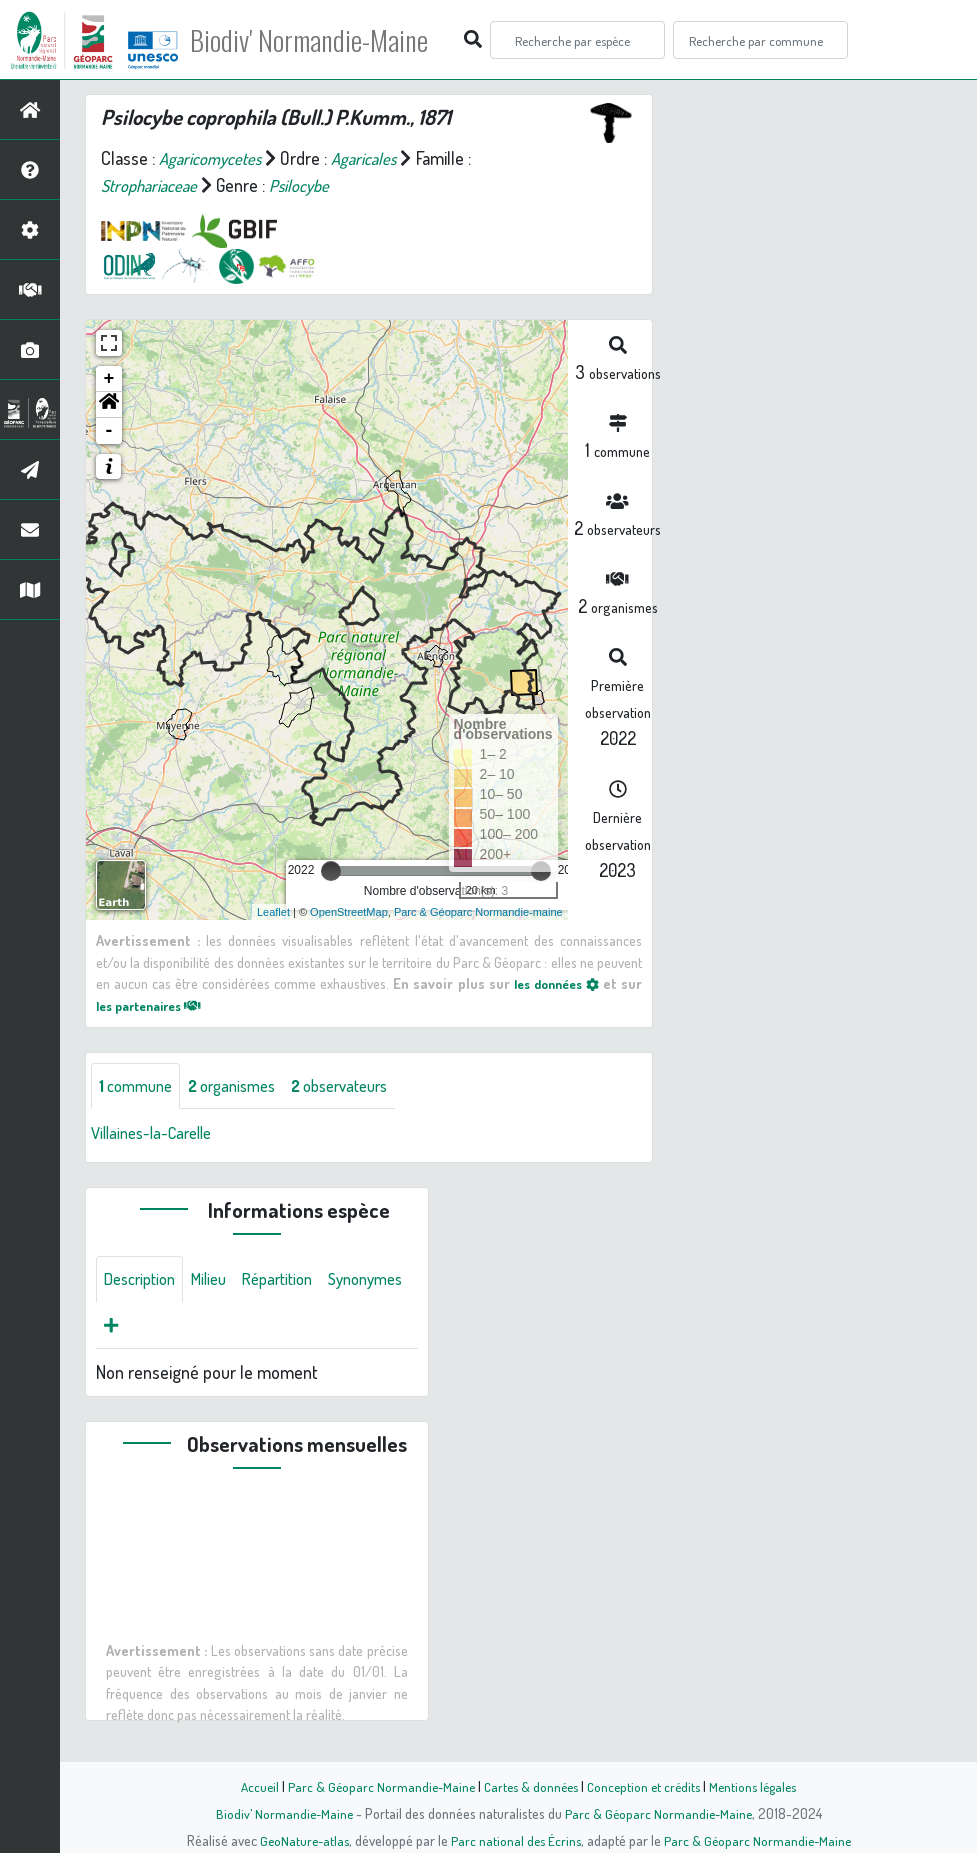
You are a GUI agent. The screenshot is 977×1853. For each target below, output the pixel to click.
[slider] (331, 871)
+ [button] (109, 379)
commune (139, 1087)
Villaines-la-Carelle (158, 1135)
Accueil (250, 1786)
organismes (244, 1087)
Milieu (220, 1283)
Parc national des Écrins (515, 1840)
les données (552, 983)
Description (144, 1283)
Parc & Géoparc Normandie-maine (478, 912)
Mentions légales (761, 1786)
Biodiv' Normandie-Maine (328, 40)
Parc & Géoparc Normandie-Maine (375, 1786)
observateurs (363, 1087)
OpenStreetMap (349, 912)
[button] (109, 405)
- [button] (109, 431)
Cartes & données (529, 1786)
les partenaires (156, 1005)
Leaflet (273, 912)
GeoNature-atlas (299, 1840)
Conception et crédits (646, 1786)
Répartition (295, 1283)
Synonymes (145, 1331)
